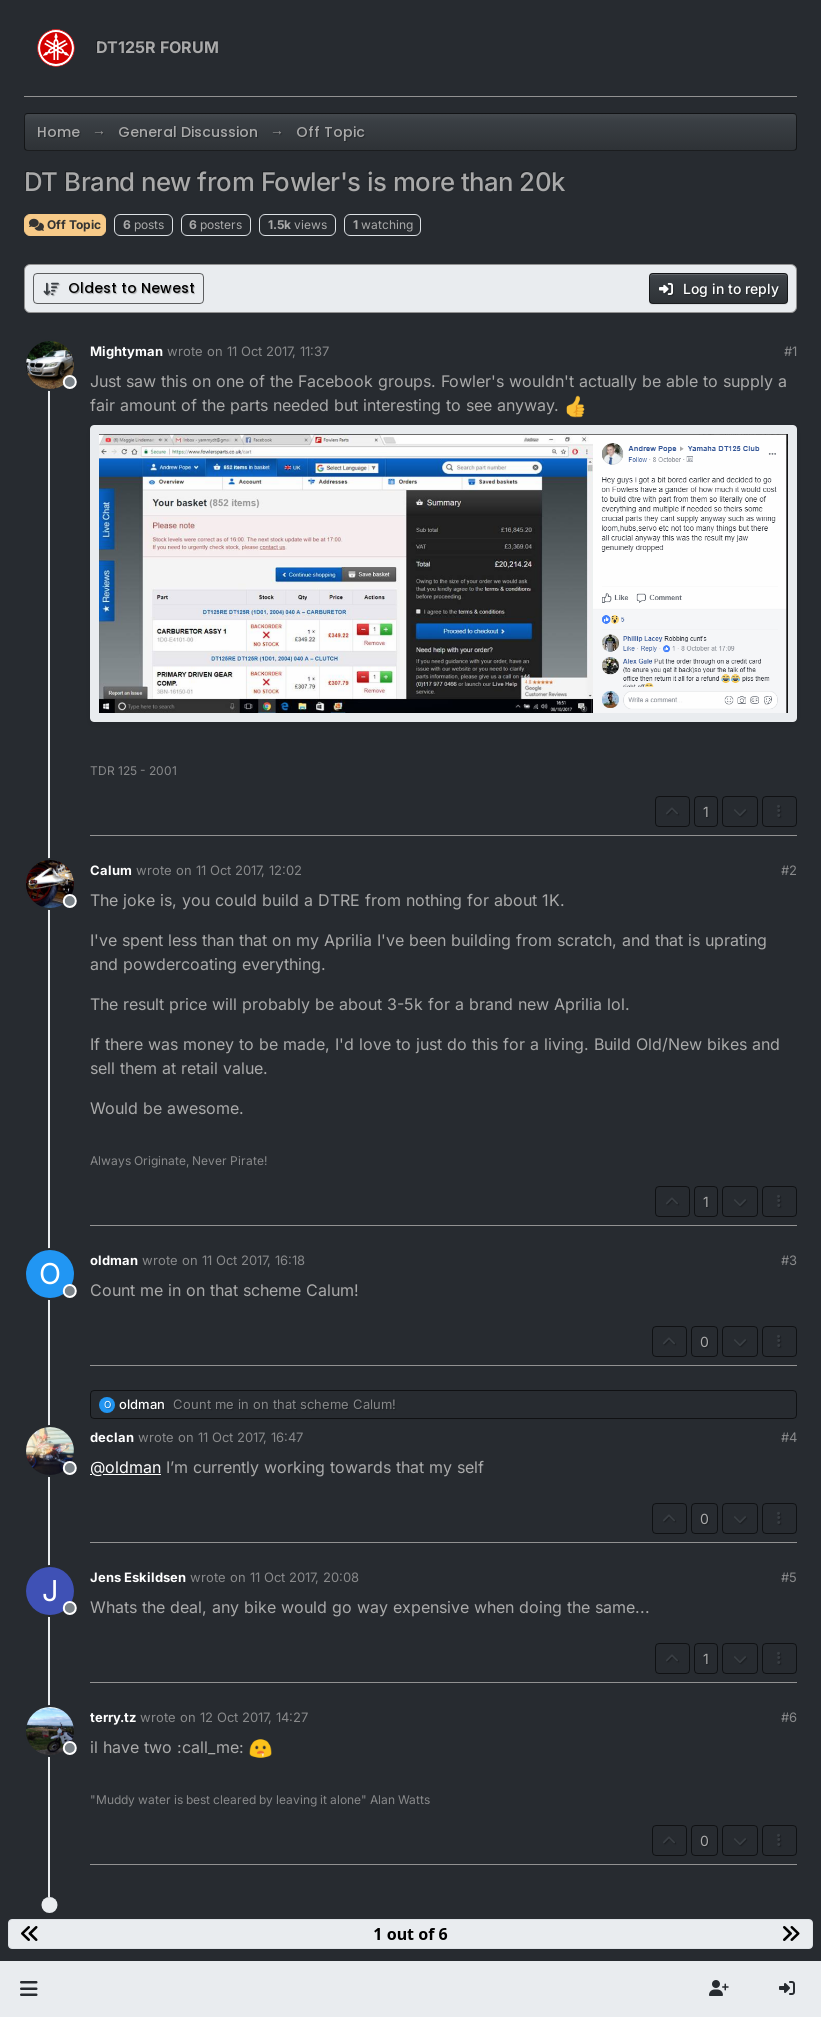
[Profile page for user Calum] (50, 884)
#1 (790, 351)
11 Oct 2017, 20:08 (304, 1577)
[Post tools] (780, 811)
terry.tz (113, 1717)
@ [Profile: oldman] (125, 1467)
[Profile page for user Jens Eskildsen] (50, 1591)
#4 (789, 1437)
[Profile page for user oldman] (50, 1274)
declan (112, 1437)
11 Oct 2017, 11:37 (278, 351)
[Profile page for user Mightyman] (50, 365)
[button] (28, 1989)
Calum (111, 870)
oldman (114, 1260)
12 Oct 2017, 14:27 (254, 1717)
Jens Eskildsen (138, 1577)
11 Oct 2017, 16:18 (253, 1260)
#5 (789, 1577)
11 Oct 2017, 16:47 (250, 1437)
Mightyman (126, 351)
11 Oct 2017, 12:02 (249, 870)
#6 (789, 1717)
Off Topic (65, 224)
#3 (789, 1260)
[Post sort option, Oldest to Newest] (118, 288)
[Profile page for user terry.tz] (50, 1731)
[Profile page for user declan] (50, 1451)
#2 (789, 870)
